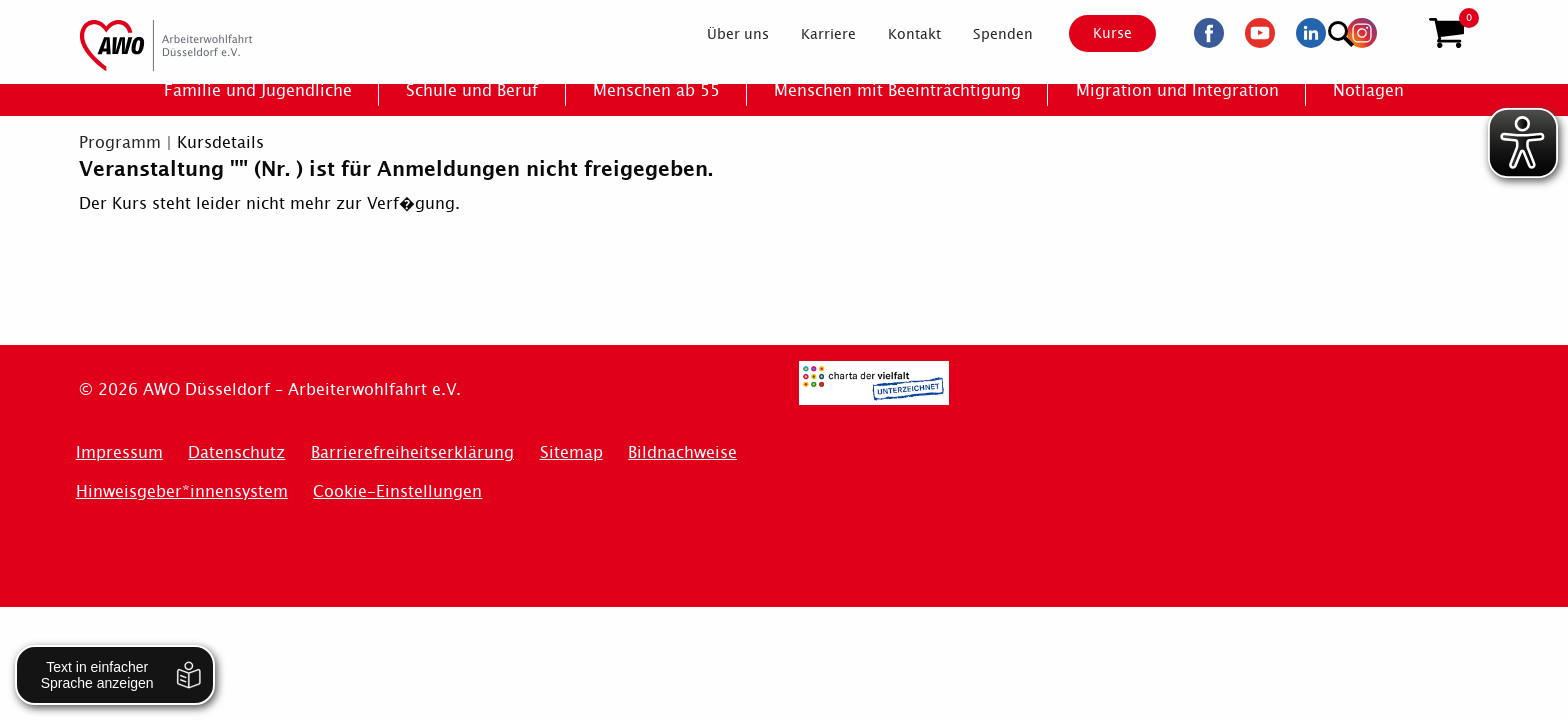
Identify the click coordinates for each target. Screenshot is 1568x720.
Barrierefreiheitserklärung (412, 452)
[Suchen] (1397, 30)
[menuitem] (721, 34)
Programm (120, 142)
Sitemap (571, 452)
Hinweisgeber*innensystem (182, 491)
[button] (1446, 33)
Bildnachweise (682, 452)
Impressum (119, 452)
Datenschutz (236, 452)
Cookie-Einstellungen (397, 491)
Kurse (1095, 33)
